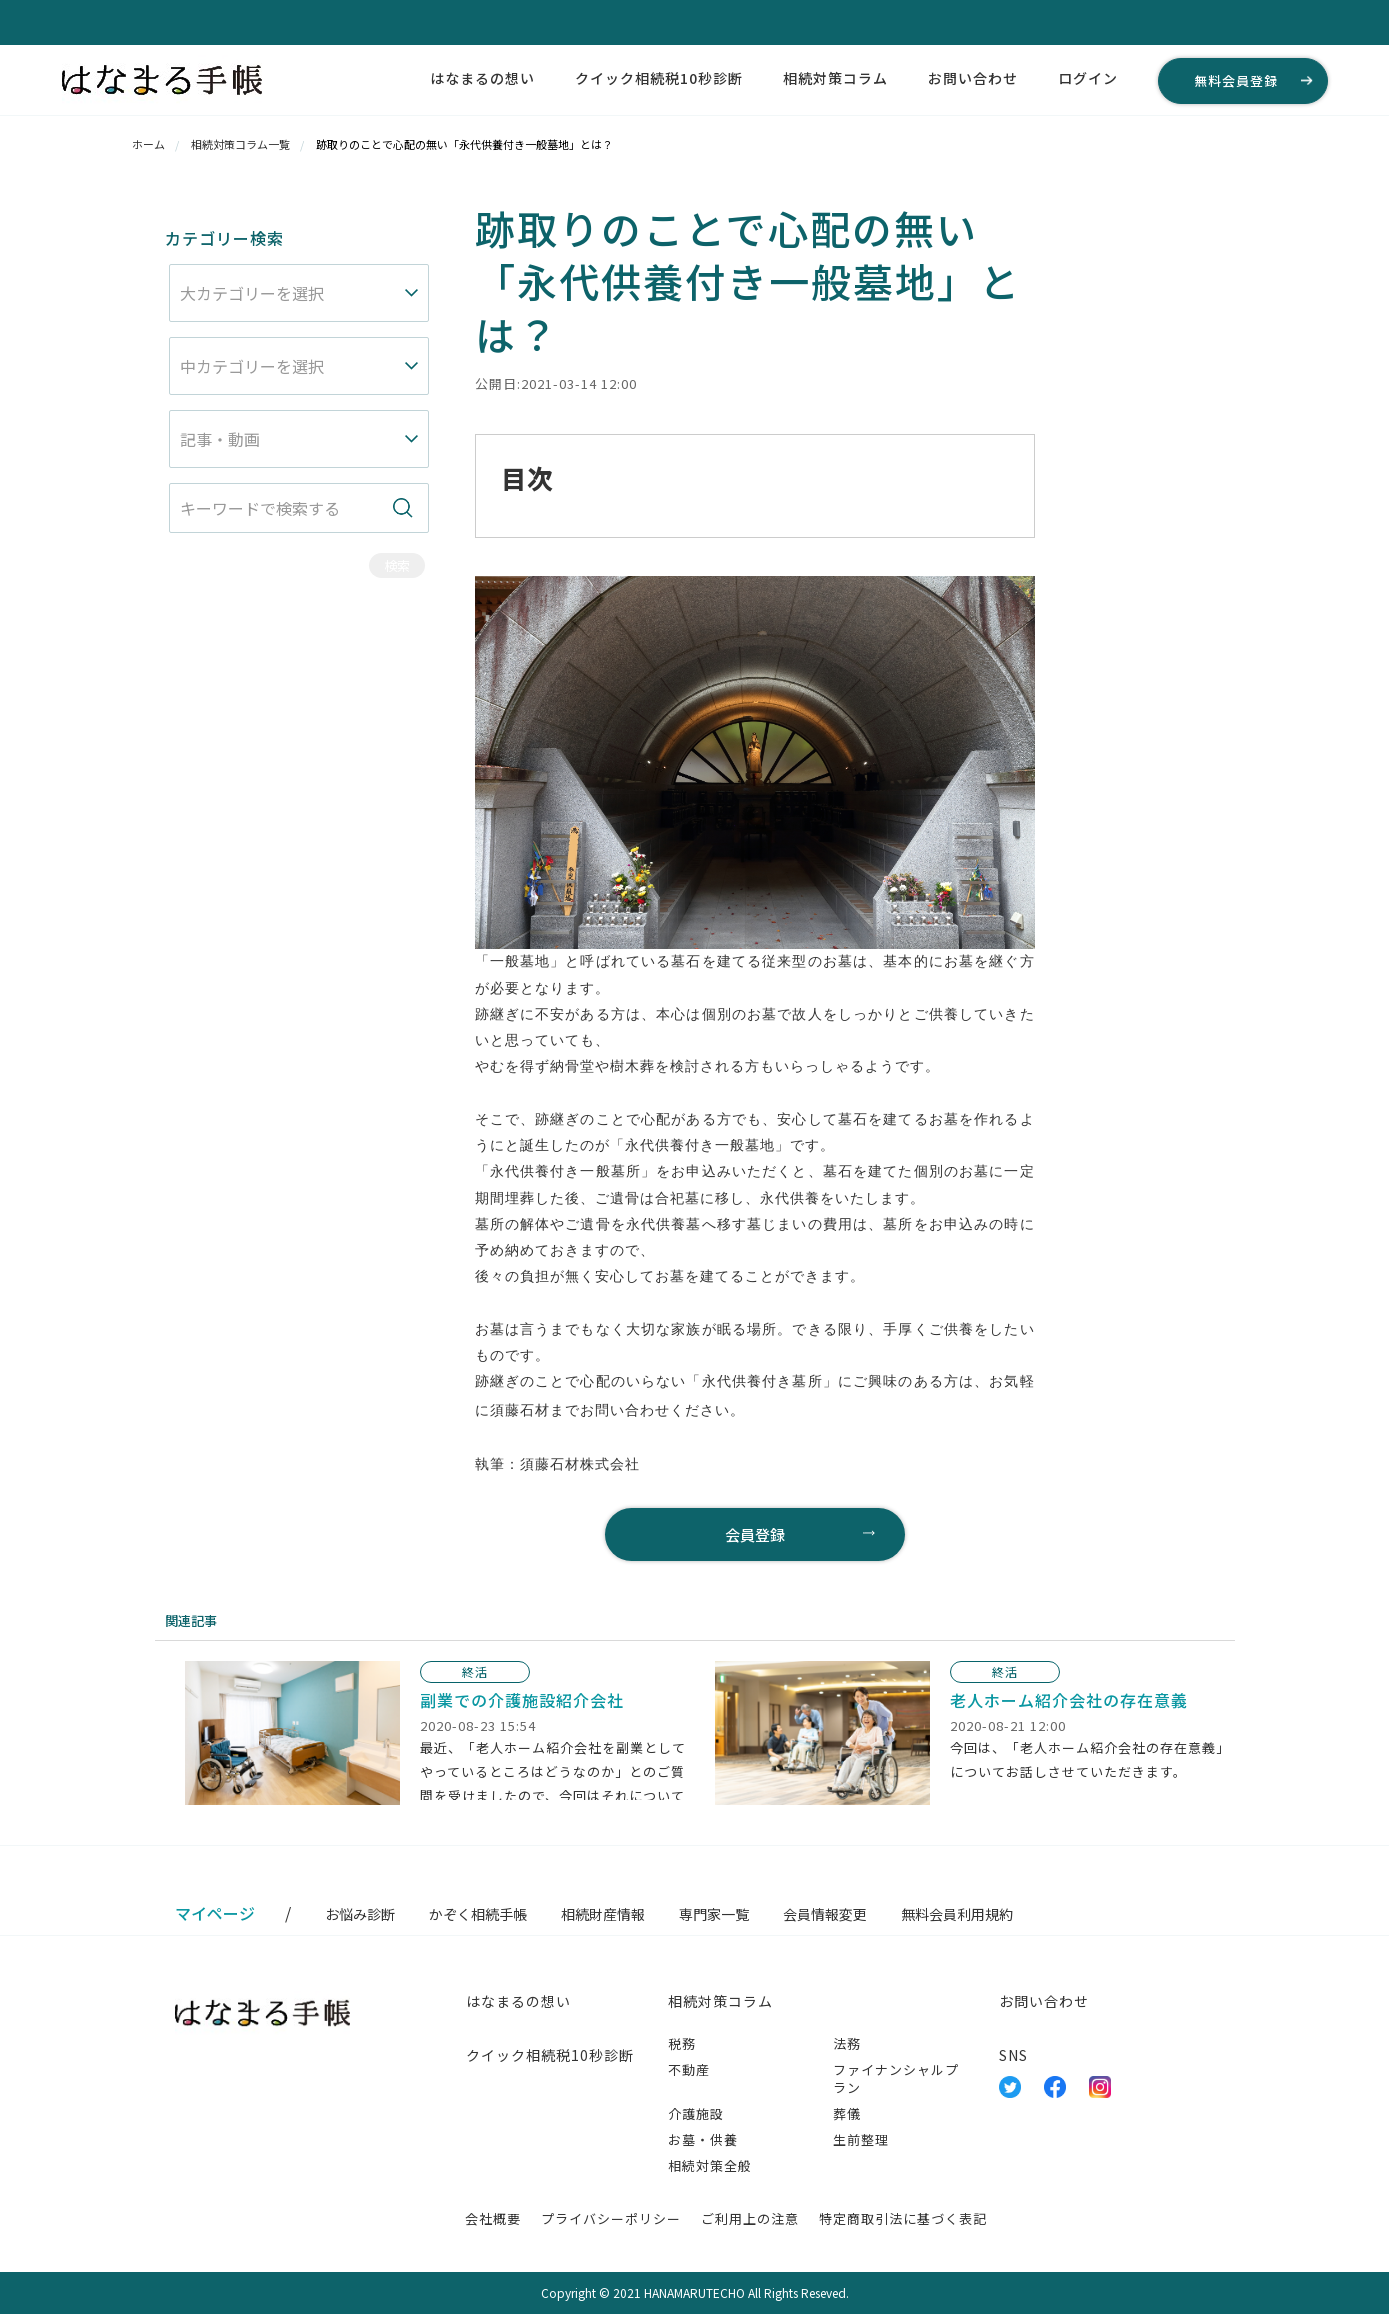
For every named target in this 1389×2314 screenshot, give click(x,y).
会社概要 (493, 2218)
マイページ (215, 1913)
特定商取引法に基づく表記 (903, 2218)
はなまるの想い (482, 78)
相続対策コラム (835, 78)
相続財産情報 (603, 1914)
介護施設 (696, 2113)
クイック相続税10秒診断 (659, 78)
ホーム (148, 144)
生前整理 (861, 2139)
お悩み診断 (360, 1914)
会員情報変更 (825, 1914)
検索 (397, 565)
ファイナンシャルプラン (896, 2078)
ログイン (1088, 78)
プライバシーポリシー (611, 2218)
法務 (847, 2043)
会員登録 (755, 1534)
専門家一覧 (714, 1914)
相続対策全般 (710, 2165)
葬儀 (847, 2113)
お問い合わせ (973, 78)
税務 (682, 2043)
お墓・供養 (703, 2139)
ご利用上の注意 (750, 2218)
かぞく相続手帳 (478, 1914)
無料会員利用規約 (957, 1914)
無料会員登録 (1236, 80)
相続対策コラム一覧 (240, 144)
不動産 (689, 2069)
